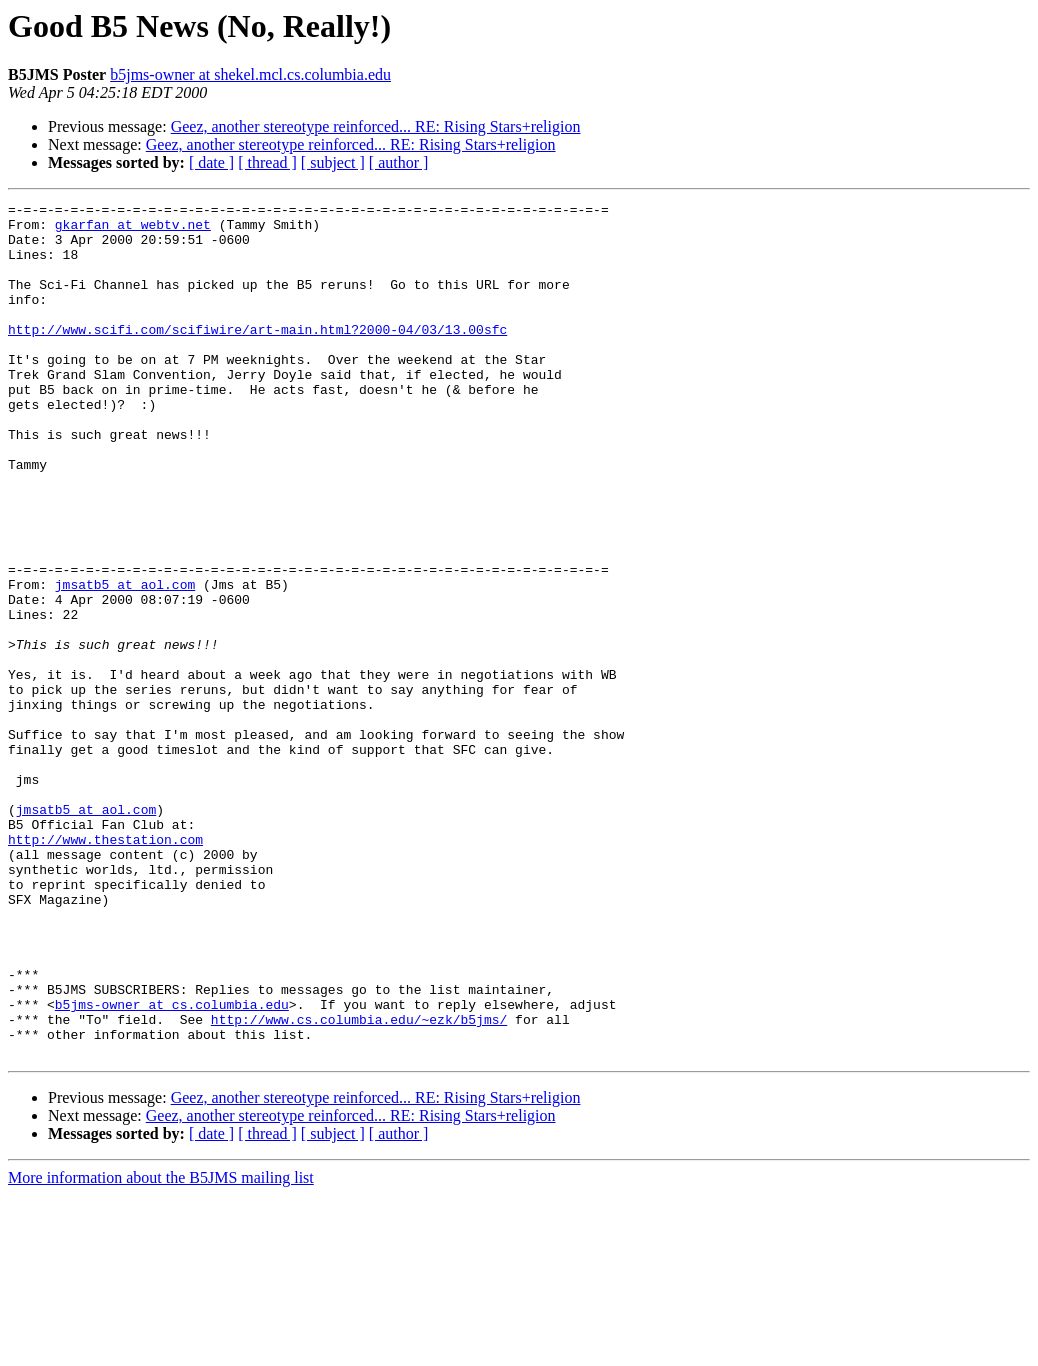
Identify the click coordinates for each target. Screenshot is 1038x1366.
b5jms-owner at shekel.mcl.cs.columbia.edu (250, 74)
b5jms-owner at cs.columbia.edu (172, 1166)
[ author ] (399, 162)
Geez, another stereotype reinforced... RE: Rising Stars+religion (376, 126)
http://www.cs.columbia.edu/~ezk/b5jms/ (359, 1184)
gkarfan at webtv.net (133, 230)
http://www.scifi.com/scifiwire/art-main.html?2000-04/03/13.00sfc (257, 356)
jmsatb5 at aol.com (125, 662)
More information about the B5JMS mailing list (161, 1348)
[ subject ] (333, 162)
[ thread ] (267, 162)
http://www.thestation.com (105, 968)
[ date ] (211, 162)
